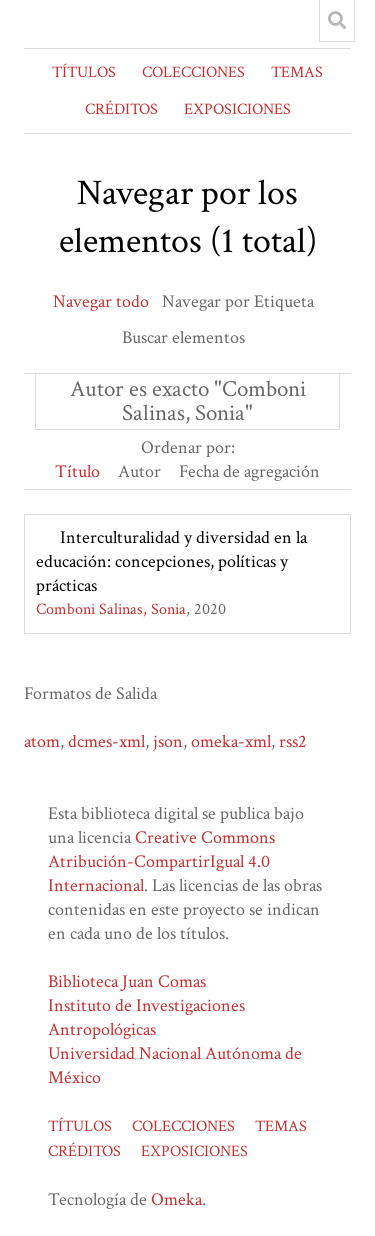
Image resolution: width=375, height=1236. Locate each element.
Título (77, 471)
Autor (139, 471)
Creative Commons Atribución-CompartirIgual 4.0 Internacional (161, 861)
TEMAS (297, 72)
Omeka (176, 1199)
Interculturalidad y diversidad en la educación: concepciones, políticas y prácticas (171, 561)
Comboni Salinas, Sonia (111, 609)
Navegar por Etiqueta (238, 301)
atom (42, 741)
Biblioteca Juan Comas (127, 981)
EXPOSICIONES (237, 109)
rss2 (293, 741)
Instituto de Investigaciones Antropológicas (146, 1017)
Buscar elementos (183, 337)
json (168, 741)
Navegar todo (101, 301)
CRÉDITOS (121, 109)
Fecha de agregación (249, 471)
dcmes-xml (106, 741)
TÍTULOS (84, 72)
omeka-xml (231, 741)
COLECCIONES (193, 72)
